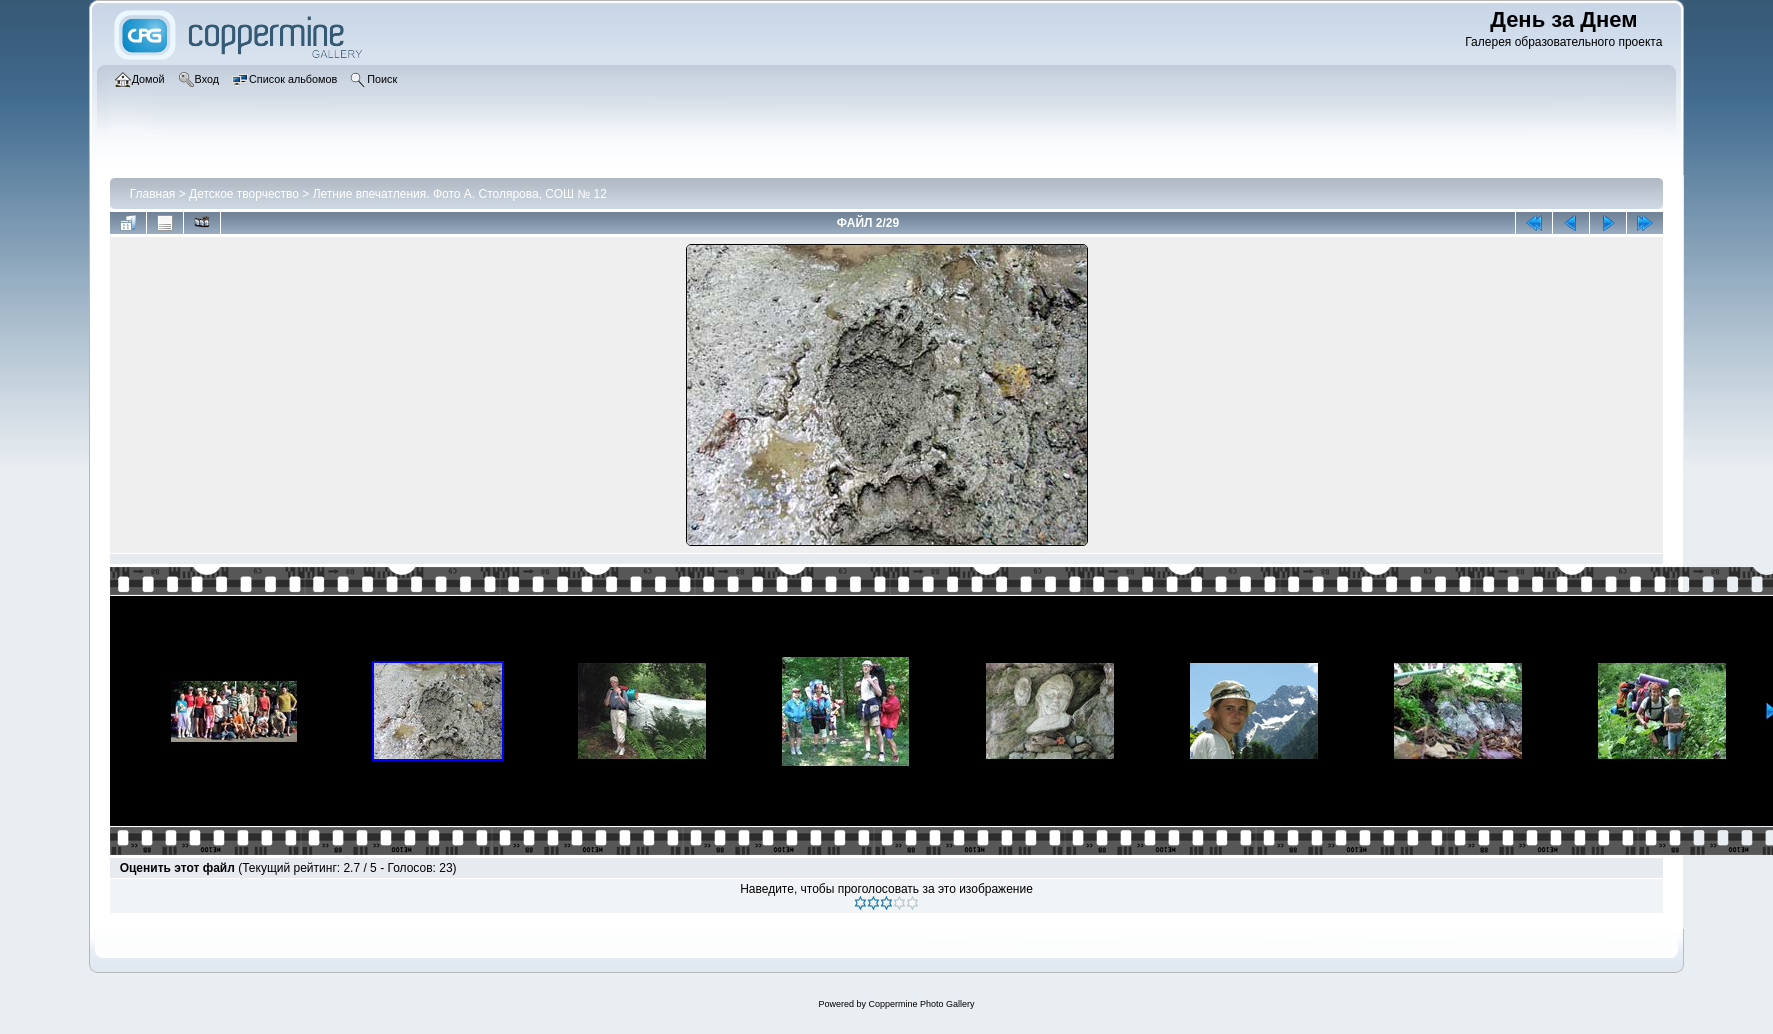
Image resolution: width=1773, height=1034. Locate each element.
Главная (153, 194)
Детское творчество (244, 194)
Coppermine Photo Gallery (921, 1004)
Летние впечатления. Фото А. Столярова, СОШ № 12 (460, 194)
